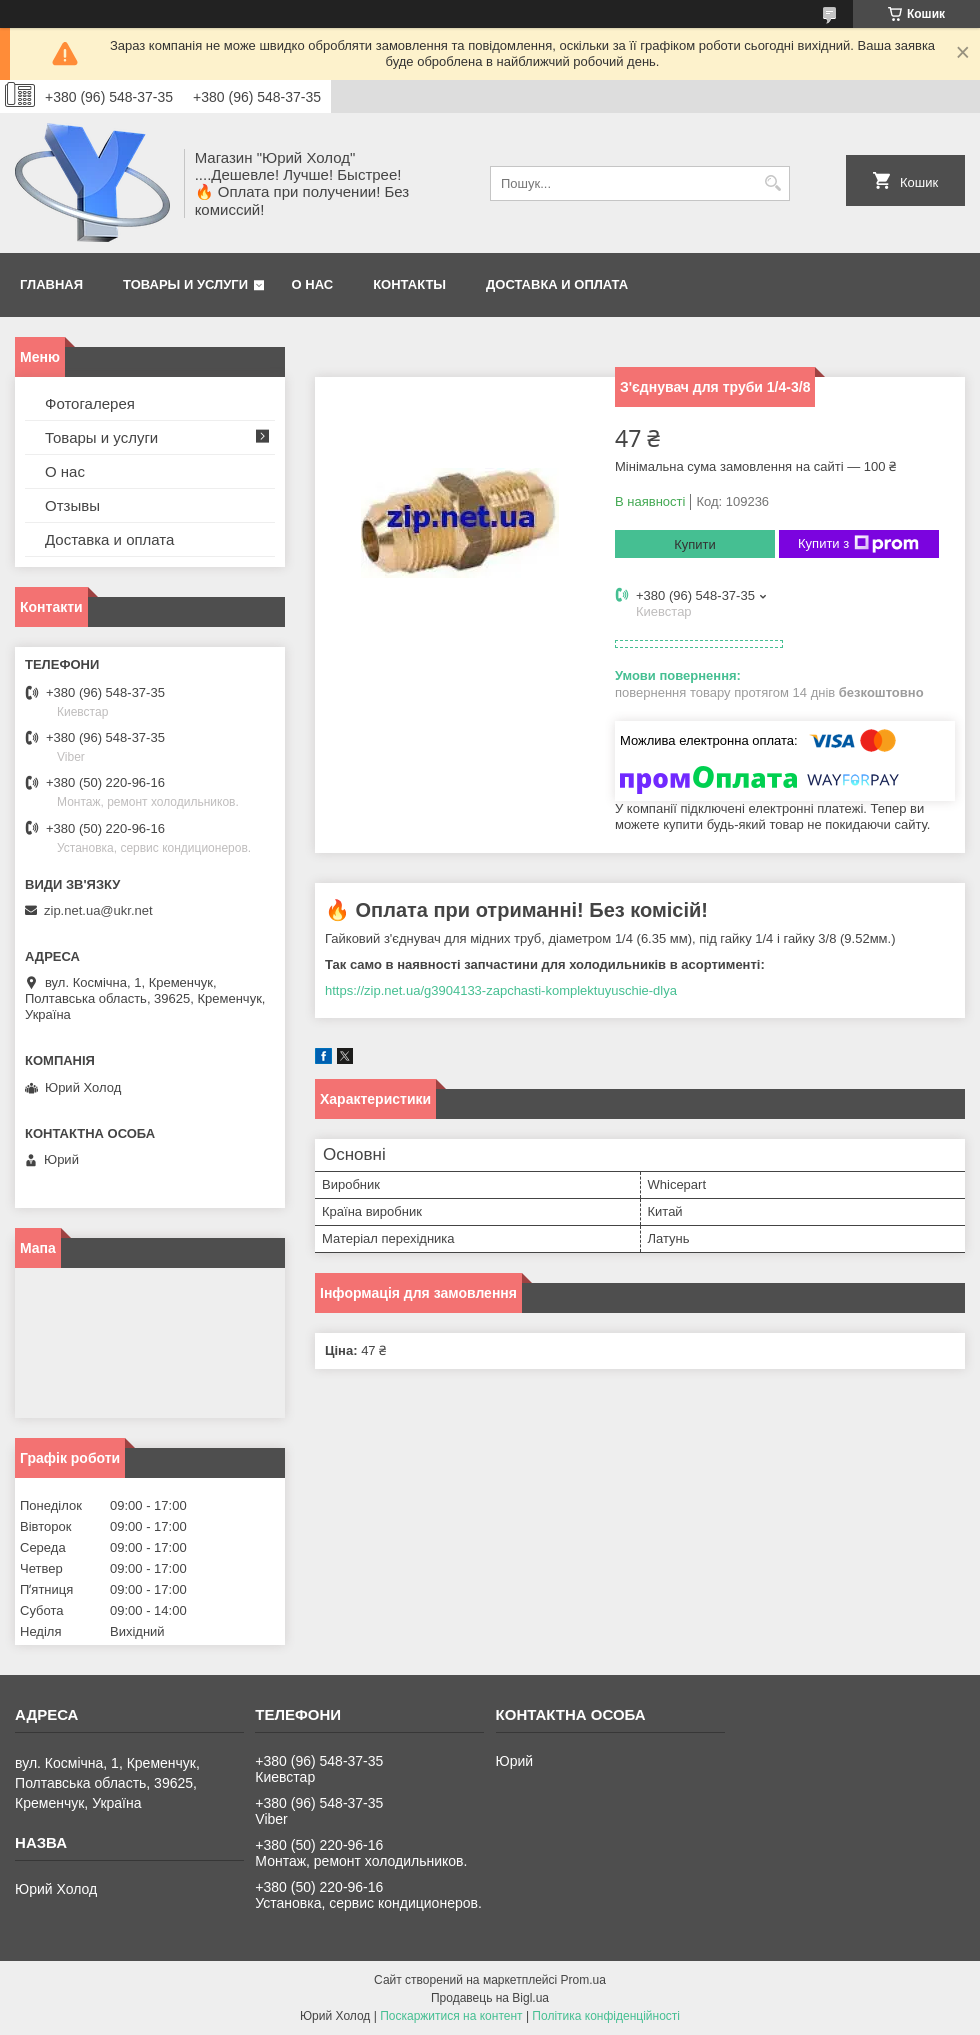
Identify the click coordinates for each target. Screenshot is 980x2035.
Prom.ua (583, 1980)
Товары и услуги (185, 284)
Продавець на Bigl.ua (490, 1998)
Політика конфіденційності (606, 2016)
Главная (51, 284)
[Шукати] (772, 183)
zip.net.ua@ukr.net (98, 910)
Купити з (858, 544)
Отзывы (72, 505)
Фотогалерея (90, 403)
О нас (313, 284)
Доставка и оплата (557, 284)
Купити (695, 544)
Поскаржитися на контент (451, 2016)
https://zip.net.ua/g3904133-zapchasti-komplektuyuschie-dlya (501, 990)
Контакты (409, 284)
